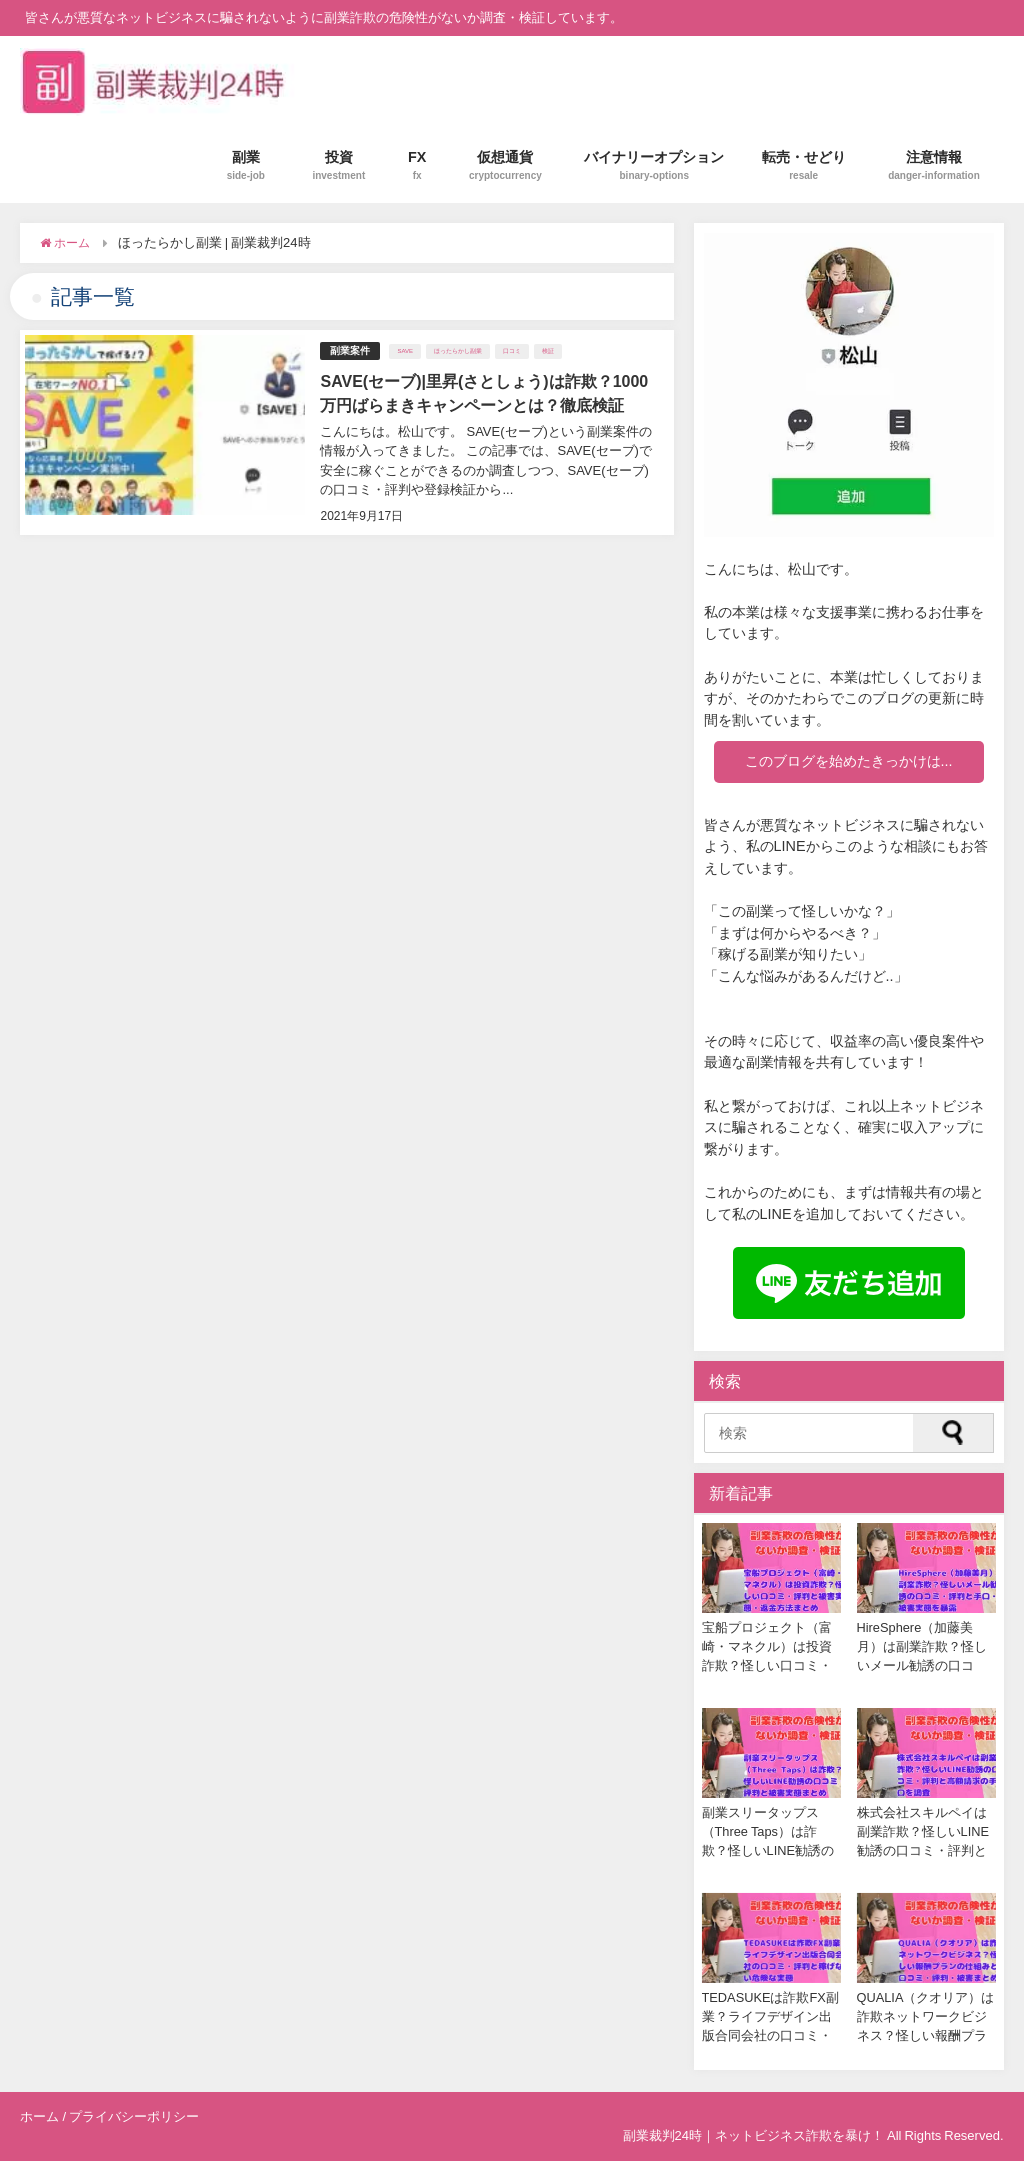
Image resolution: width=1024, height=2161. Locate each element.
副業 (246, 165)
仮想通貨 (505, 165)
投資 (338, 165)
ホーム (39, 2116)
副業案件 (350, 350)
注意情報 (934, 165)
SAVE (405, 351)
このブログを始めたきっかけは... (849, 761)
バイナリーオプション (654, 165)
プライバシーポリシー (134, 2116)
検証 (548, 351)
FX (417, 165)
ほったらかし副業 (458, 351)
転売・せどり (804, 165)
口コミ (512, 351)
